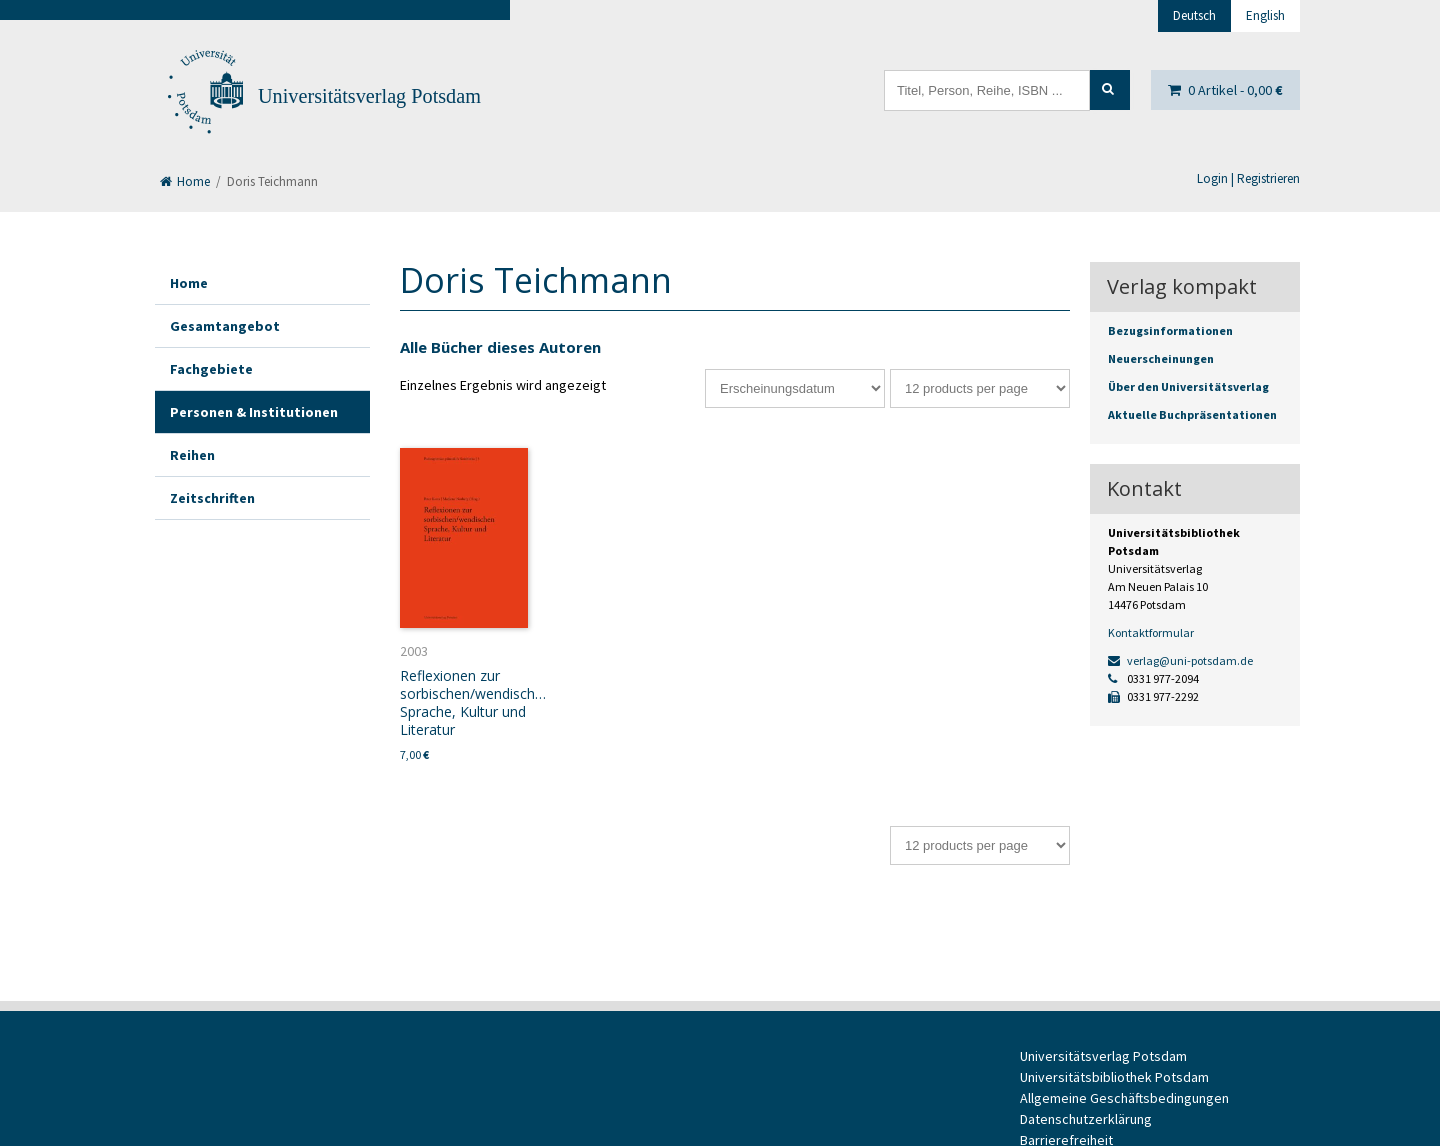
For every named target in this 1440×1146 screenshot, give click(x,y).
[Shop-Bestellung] (795, 388)
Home (185, 181)
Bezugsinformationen (1170, 330)
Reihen (192, 455)
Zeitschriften (212, 498)
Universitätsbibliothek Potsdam (1114, 1077)
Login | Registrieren (1248, 178)
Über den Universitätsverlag (1188, 386)
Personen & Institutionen (254, 412)
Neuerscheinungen (1161, 358)
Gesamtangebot (225, 326)
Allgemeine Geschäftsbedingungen (1124, 1098)
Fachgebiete (211, 369)
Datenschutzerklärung (1086, 1119)
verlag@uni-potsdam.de (1180, 660)
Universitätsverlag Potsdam (369, 96)
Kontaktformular (1151, 632)
